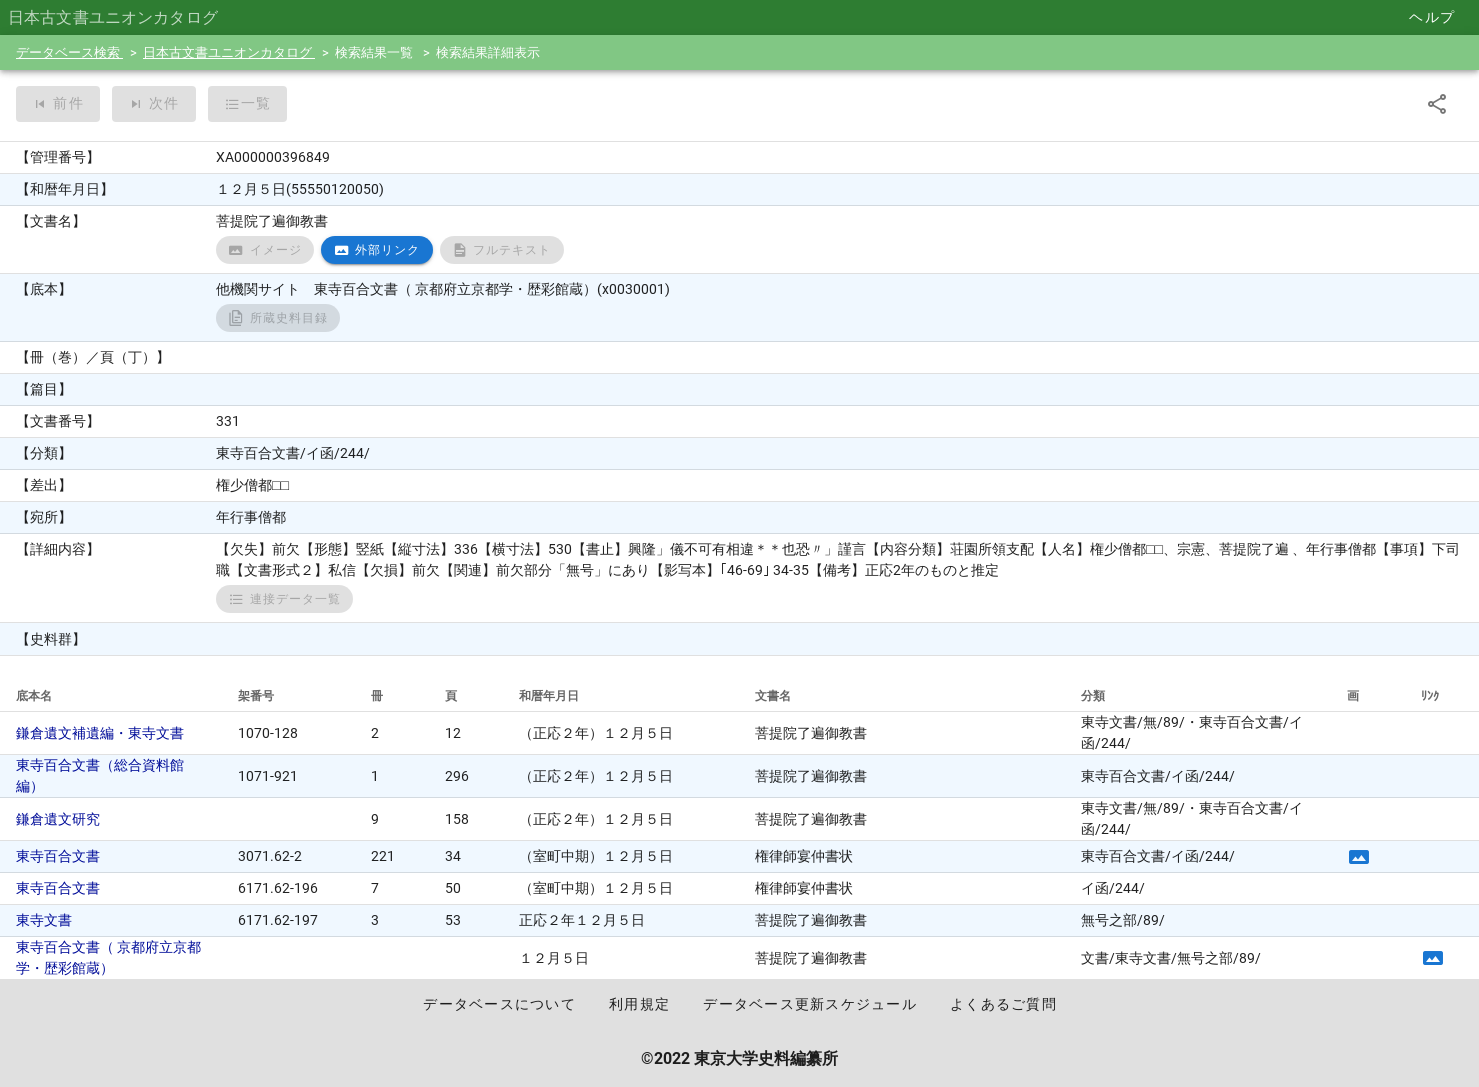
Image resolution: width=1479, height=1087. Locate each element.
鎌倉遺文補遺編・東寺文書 (100, 733)
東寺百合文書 (58, 856)
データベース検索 (69, 52)
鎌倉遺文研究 (58, 819)
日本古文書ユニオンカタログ (229, 52)
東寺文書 (44, 920)
